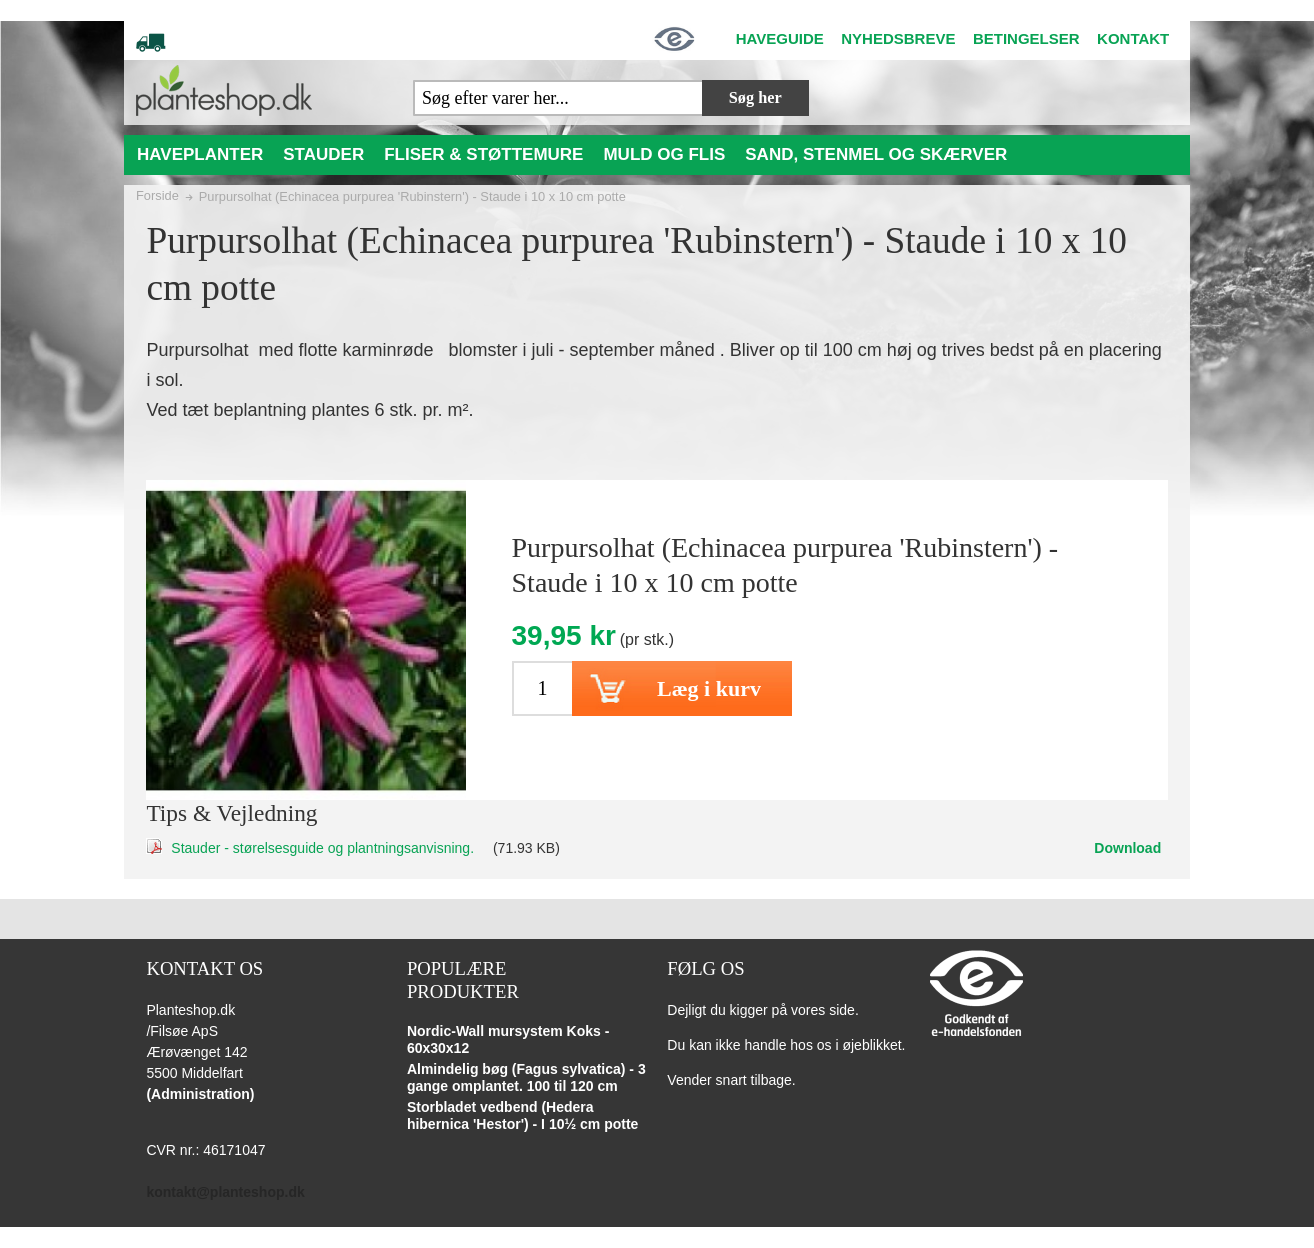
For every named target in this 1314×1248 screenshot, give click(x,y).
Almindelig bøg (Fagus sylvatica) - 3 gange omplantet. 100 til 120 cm (526, 1078)
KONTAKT (1133, 38)
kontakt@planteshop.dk (225, 1192)
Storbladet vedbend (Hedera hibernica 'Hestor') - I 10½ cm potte (523, 1116)
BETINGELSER (1026, 38)
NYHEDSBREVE (898, 38)
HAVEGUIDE (780, 38)
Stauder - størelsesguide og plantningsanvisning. (322, 848)
